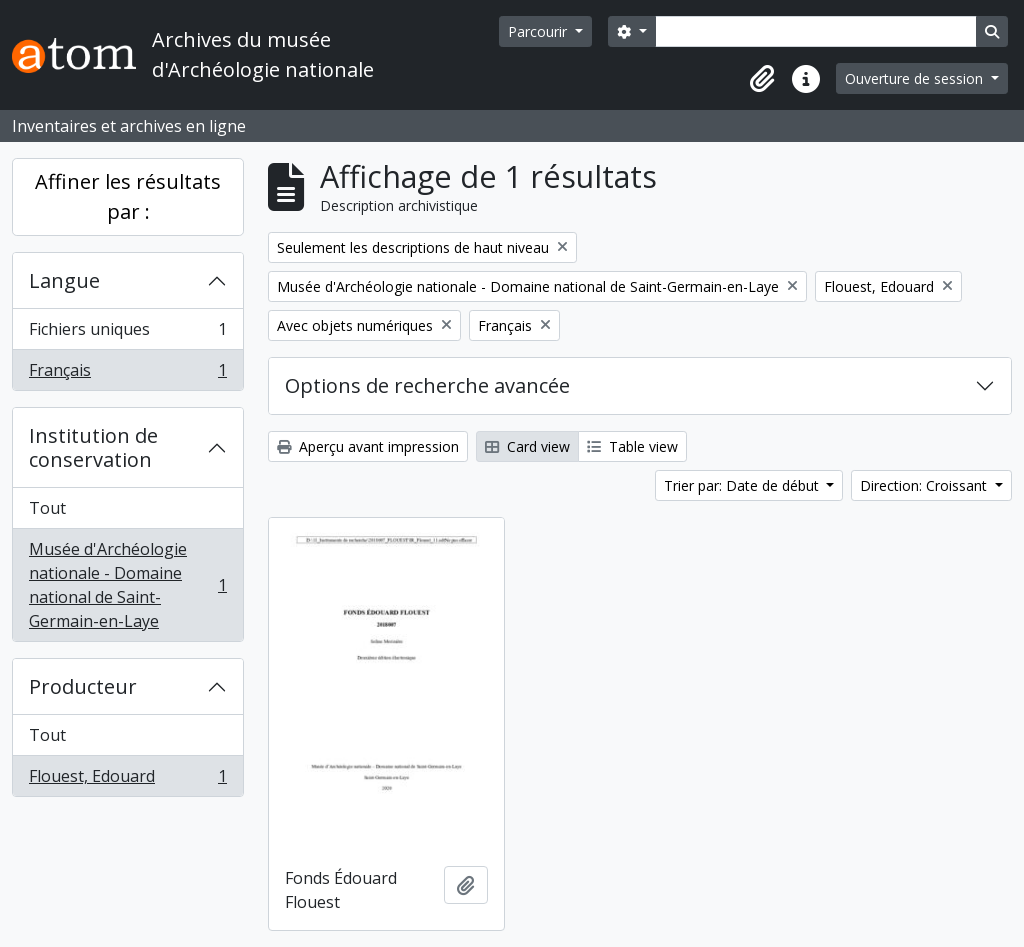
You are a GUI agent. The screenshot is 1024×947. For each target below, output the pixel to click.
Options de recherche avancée (427, 385)
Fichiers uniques (127, 333)
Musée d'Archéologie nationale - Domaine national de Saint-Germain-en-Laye (127, 585)
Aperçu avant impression (368, 446)
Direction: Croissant (925, 485)
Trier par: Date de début (743, 485)
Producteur (83, 686)
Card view (527, 446)
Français (127, 374)
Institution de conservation (93, 447)
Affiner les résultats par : (128, 196)
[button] (762, 79)
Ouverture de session (916, 78)
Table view (632, 446)
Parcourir (539, 31)
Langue (64, 280)
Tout (47, 508)
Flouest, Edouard (127, 780)
